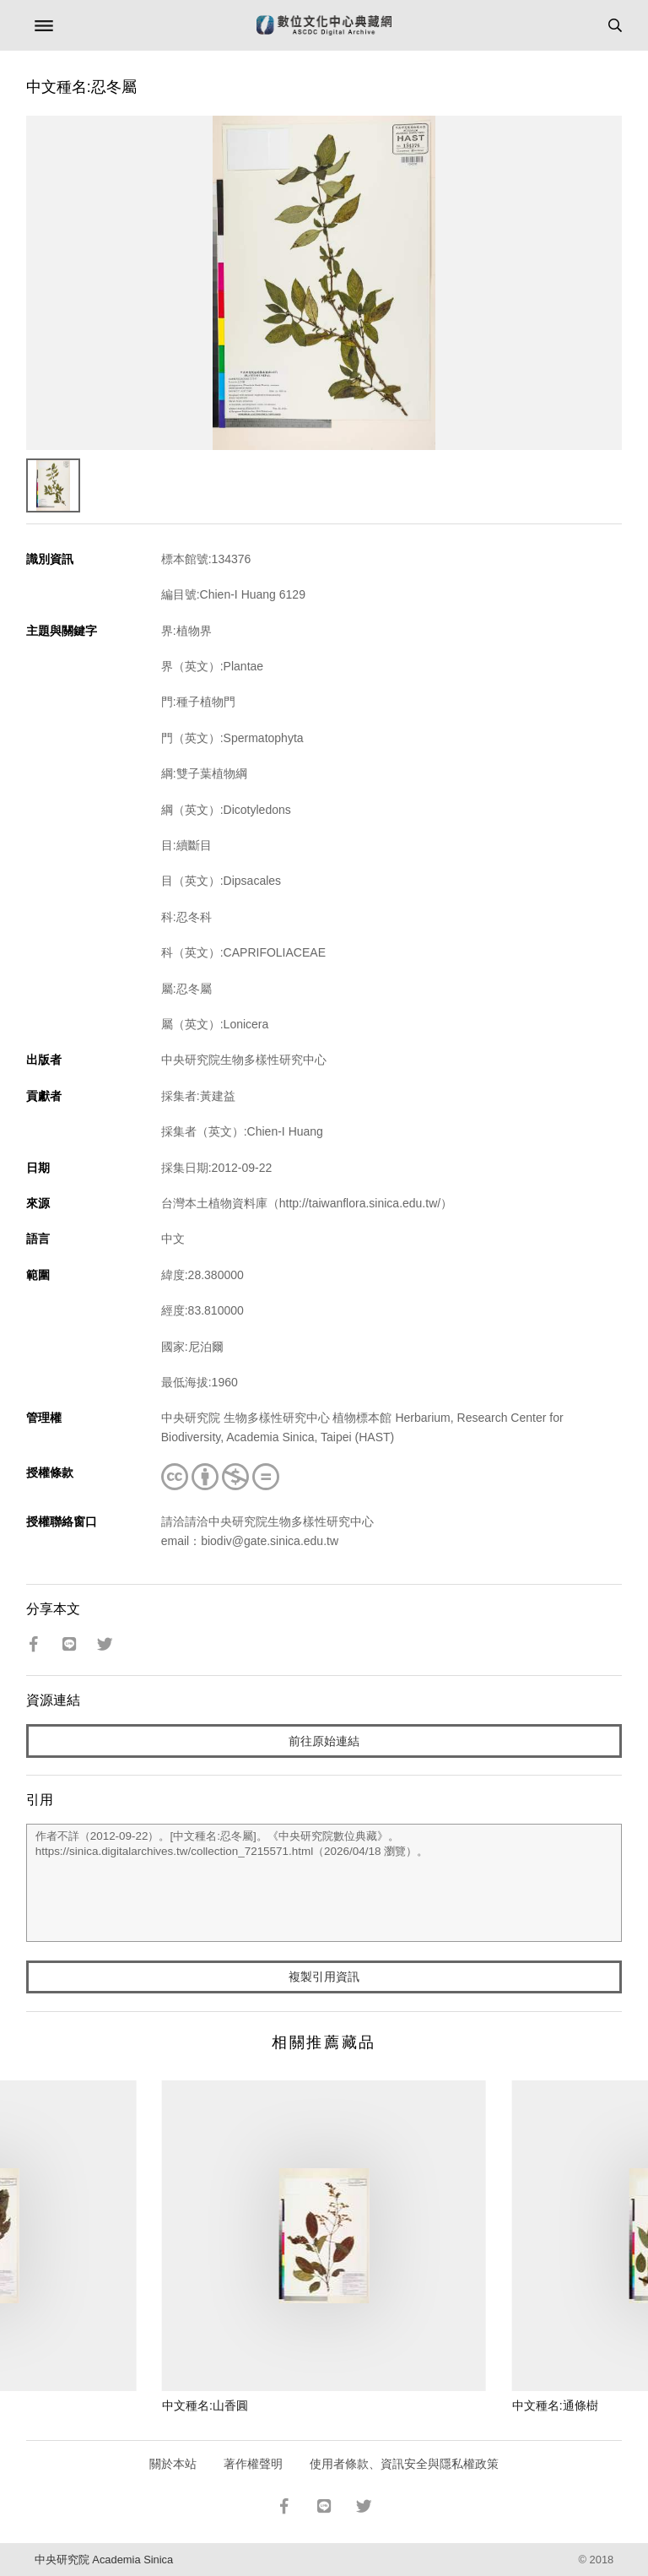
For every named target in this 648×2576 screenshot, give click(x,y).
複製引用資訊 (324, 1976)
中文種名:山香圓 (205, 2405)
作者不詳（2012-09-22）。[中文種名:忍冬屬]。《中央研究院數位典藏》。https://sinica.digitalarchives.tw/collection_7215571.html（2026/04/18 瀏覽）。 (324, 1883)
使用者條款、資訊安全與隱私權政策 (404, 2463)
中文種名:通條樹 (555, 2405)
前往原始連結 (324, 1741)
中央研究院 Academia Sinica (104, 2559)
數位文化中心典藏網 (324, 25)
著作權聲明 (253, 2463)
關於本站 (173, 2463)
